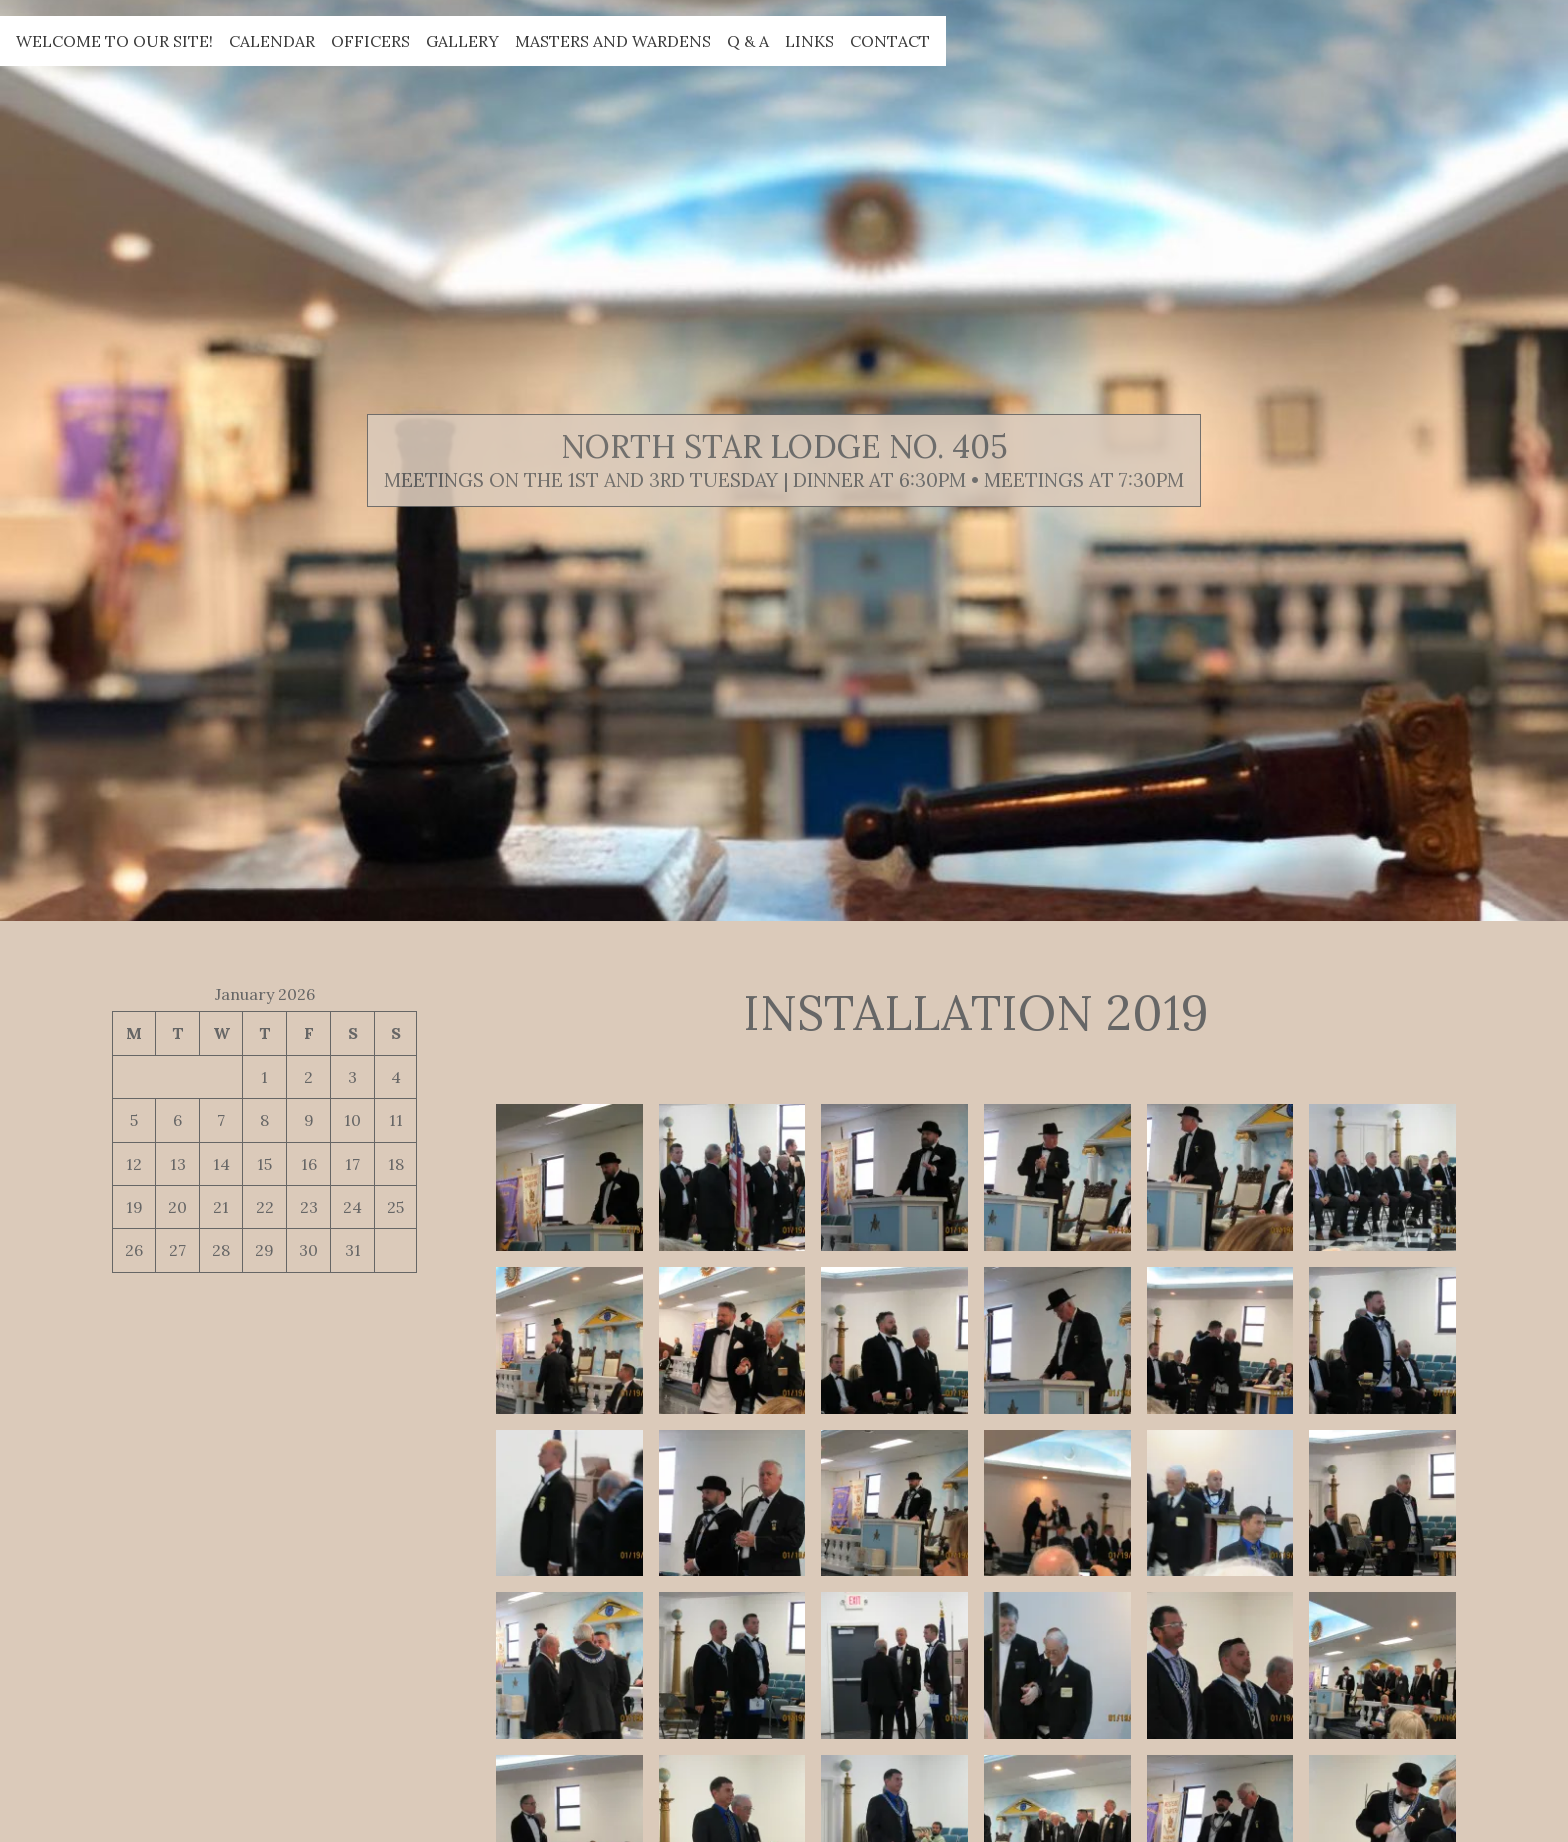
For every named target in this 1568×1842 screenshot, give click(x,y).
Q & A (748, 41)
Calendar (272, 41)
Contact (890, 41)
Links (809, 41)
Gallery (462, 41)
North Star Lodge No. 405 (784, 446)
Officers (370, 41)
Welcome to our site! (114, 41)
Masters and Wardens (613, 41)
